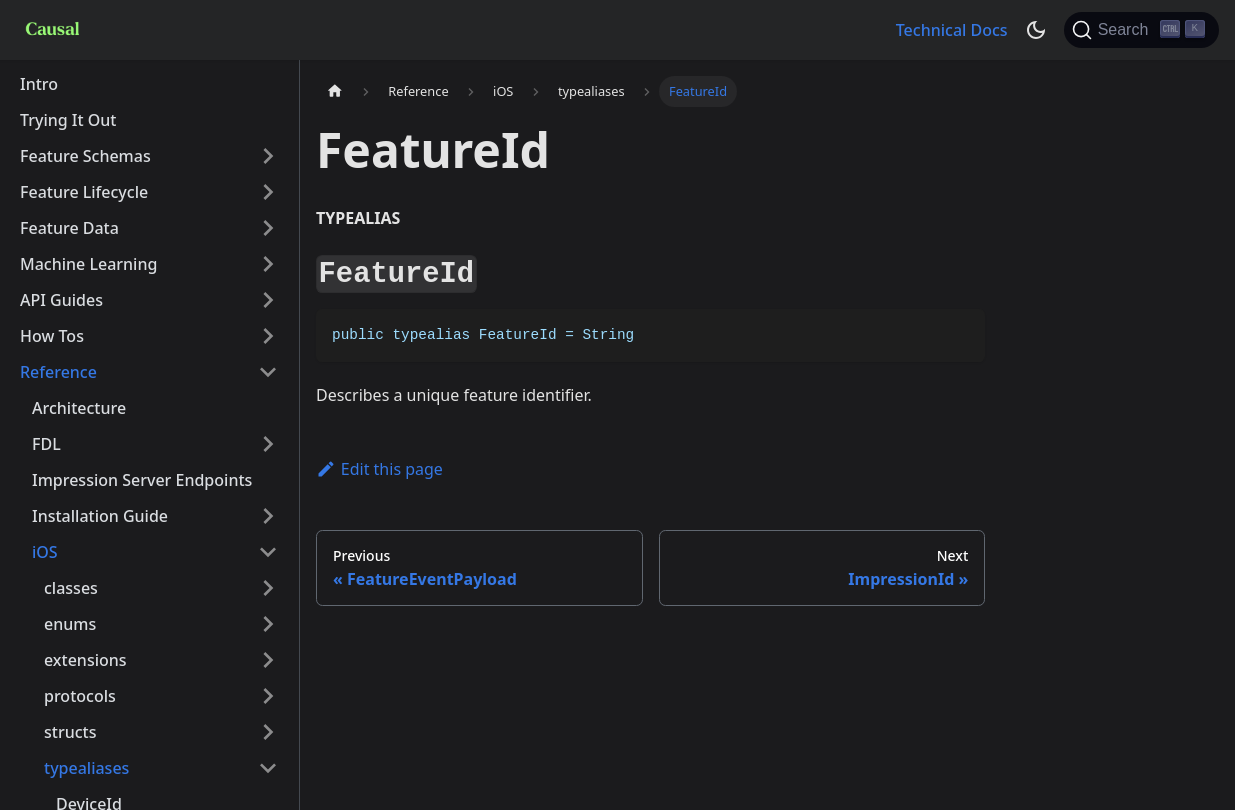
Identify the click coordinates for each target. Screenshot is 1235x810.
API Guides (61, 300)
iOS (45, 552)
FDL (46, 444)
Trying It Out (68, 120)
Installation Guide (100, 516)
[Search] (1141, 30)
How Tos (52, 336)
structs (70, 732)
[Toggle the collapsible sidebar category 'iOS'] (268, 552)
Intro (39, 84)
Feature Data (69, 228)
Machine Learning (88, 264)
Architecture (79, 408)
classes (71, 588)
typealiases (86, 768)
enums (70, 624)
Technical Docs (952, 30)
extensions (85, 660)
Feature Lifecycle (84, 192)
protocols (80, 696)
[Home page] (335, 91)
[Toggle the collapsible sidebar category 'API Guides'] (268, 300)
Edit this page (379, 469)
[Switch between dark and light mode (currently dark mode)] (1036, 30)
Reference (58, 372)
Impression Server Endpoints (142, 480)
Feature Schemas (85, 156)
